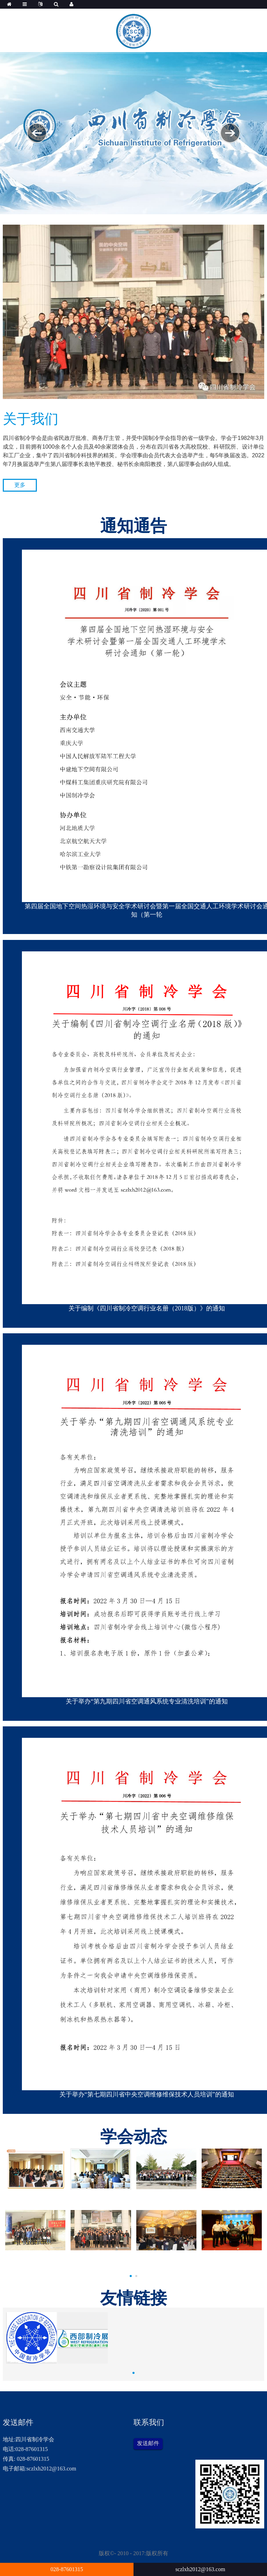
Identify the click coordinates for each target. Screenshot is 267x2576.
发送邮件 (148, 2443)
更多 (19, 485)
